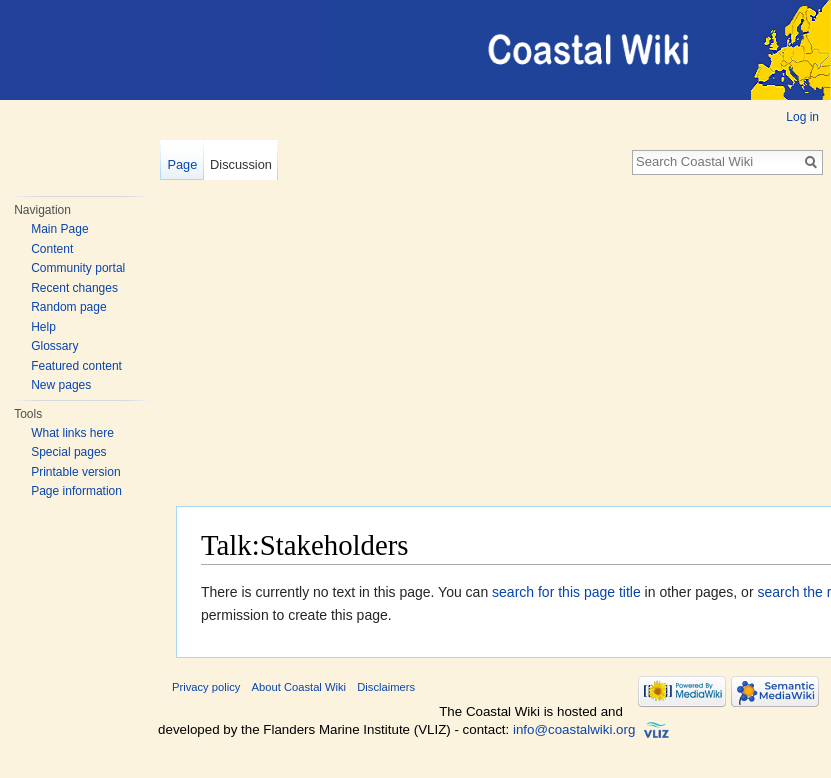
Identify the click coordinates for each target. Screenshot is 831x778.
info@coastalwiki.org (574, 729)
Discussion (241, 164)
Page (182, 164)
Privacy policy (206, 687)
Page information (76, 491)
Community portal (78, 268)
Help (43, 327)
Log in (802, 117)
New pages (61, 385)
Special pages (68, 452)
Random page (68, 307)
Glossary (54, 346)
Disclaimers (386, 687)
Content (52, 249)
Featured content (76, 366)
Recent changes (74, 288)
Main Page (59, 229)
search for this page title (566, 592)
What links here (72, 433)
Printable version (75, 472)
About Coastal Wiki (299, 687)
